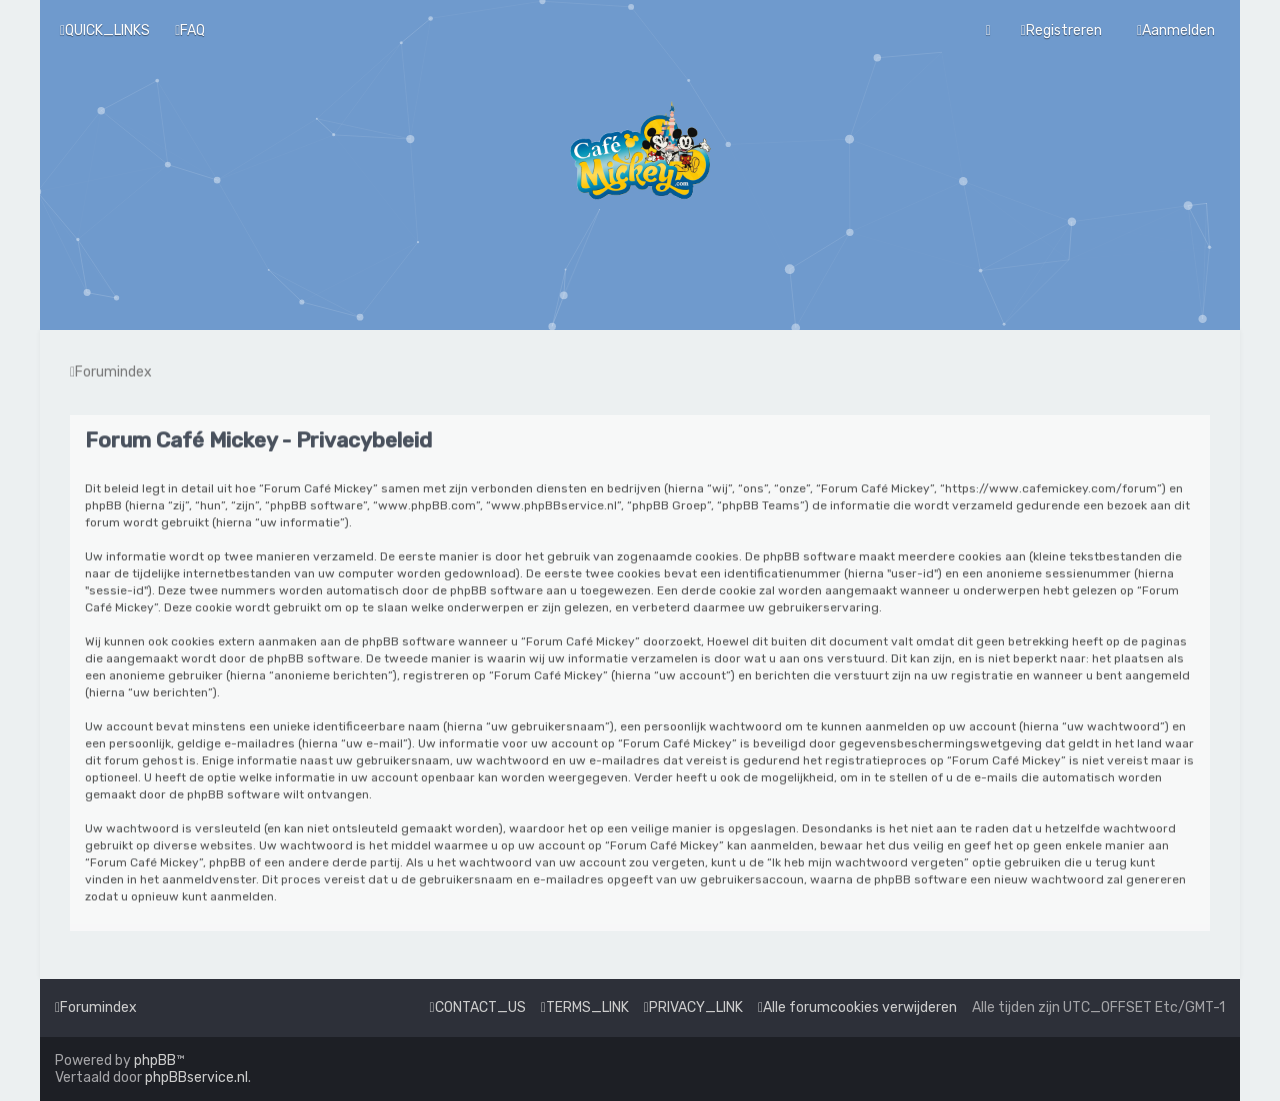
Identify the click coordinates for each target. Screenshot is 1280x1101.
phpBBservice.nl (196, 1077)
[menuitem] (190, 28)
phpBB (155, 1060)
